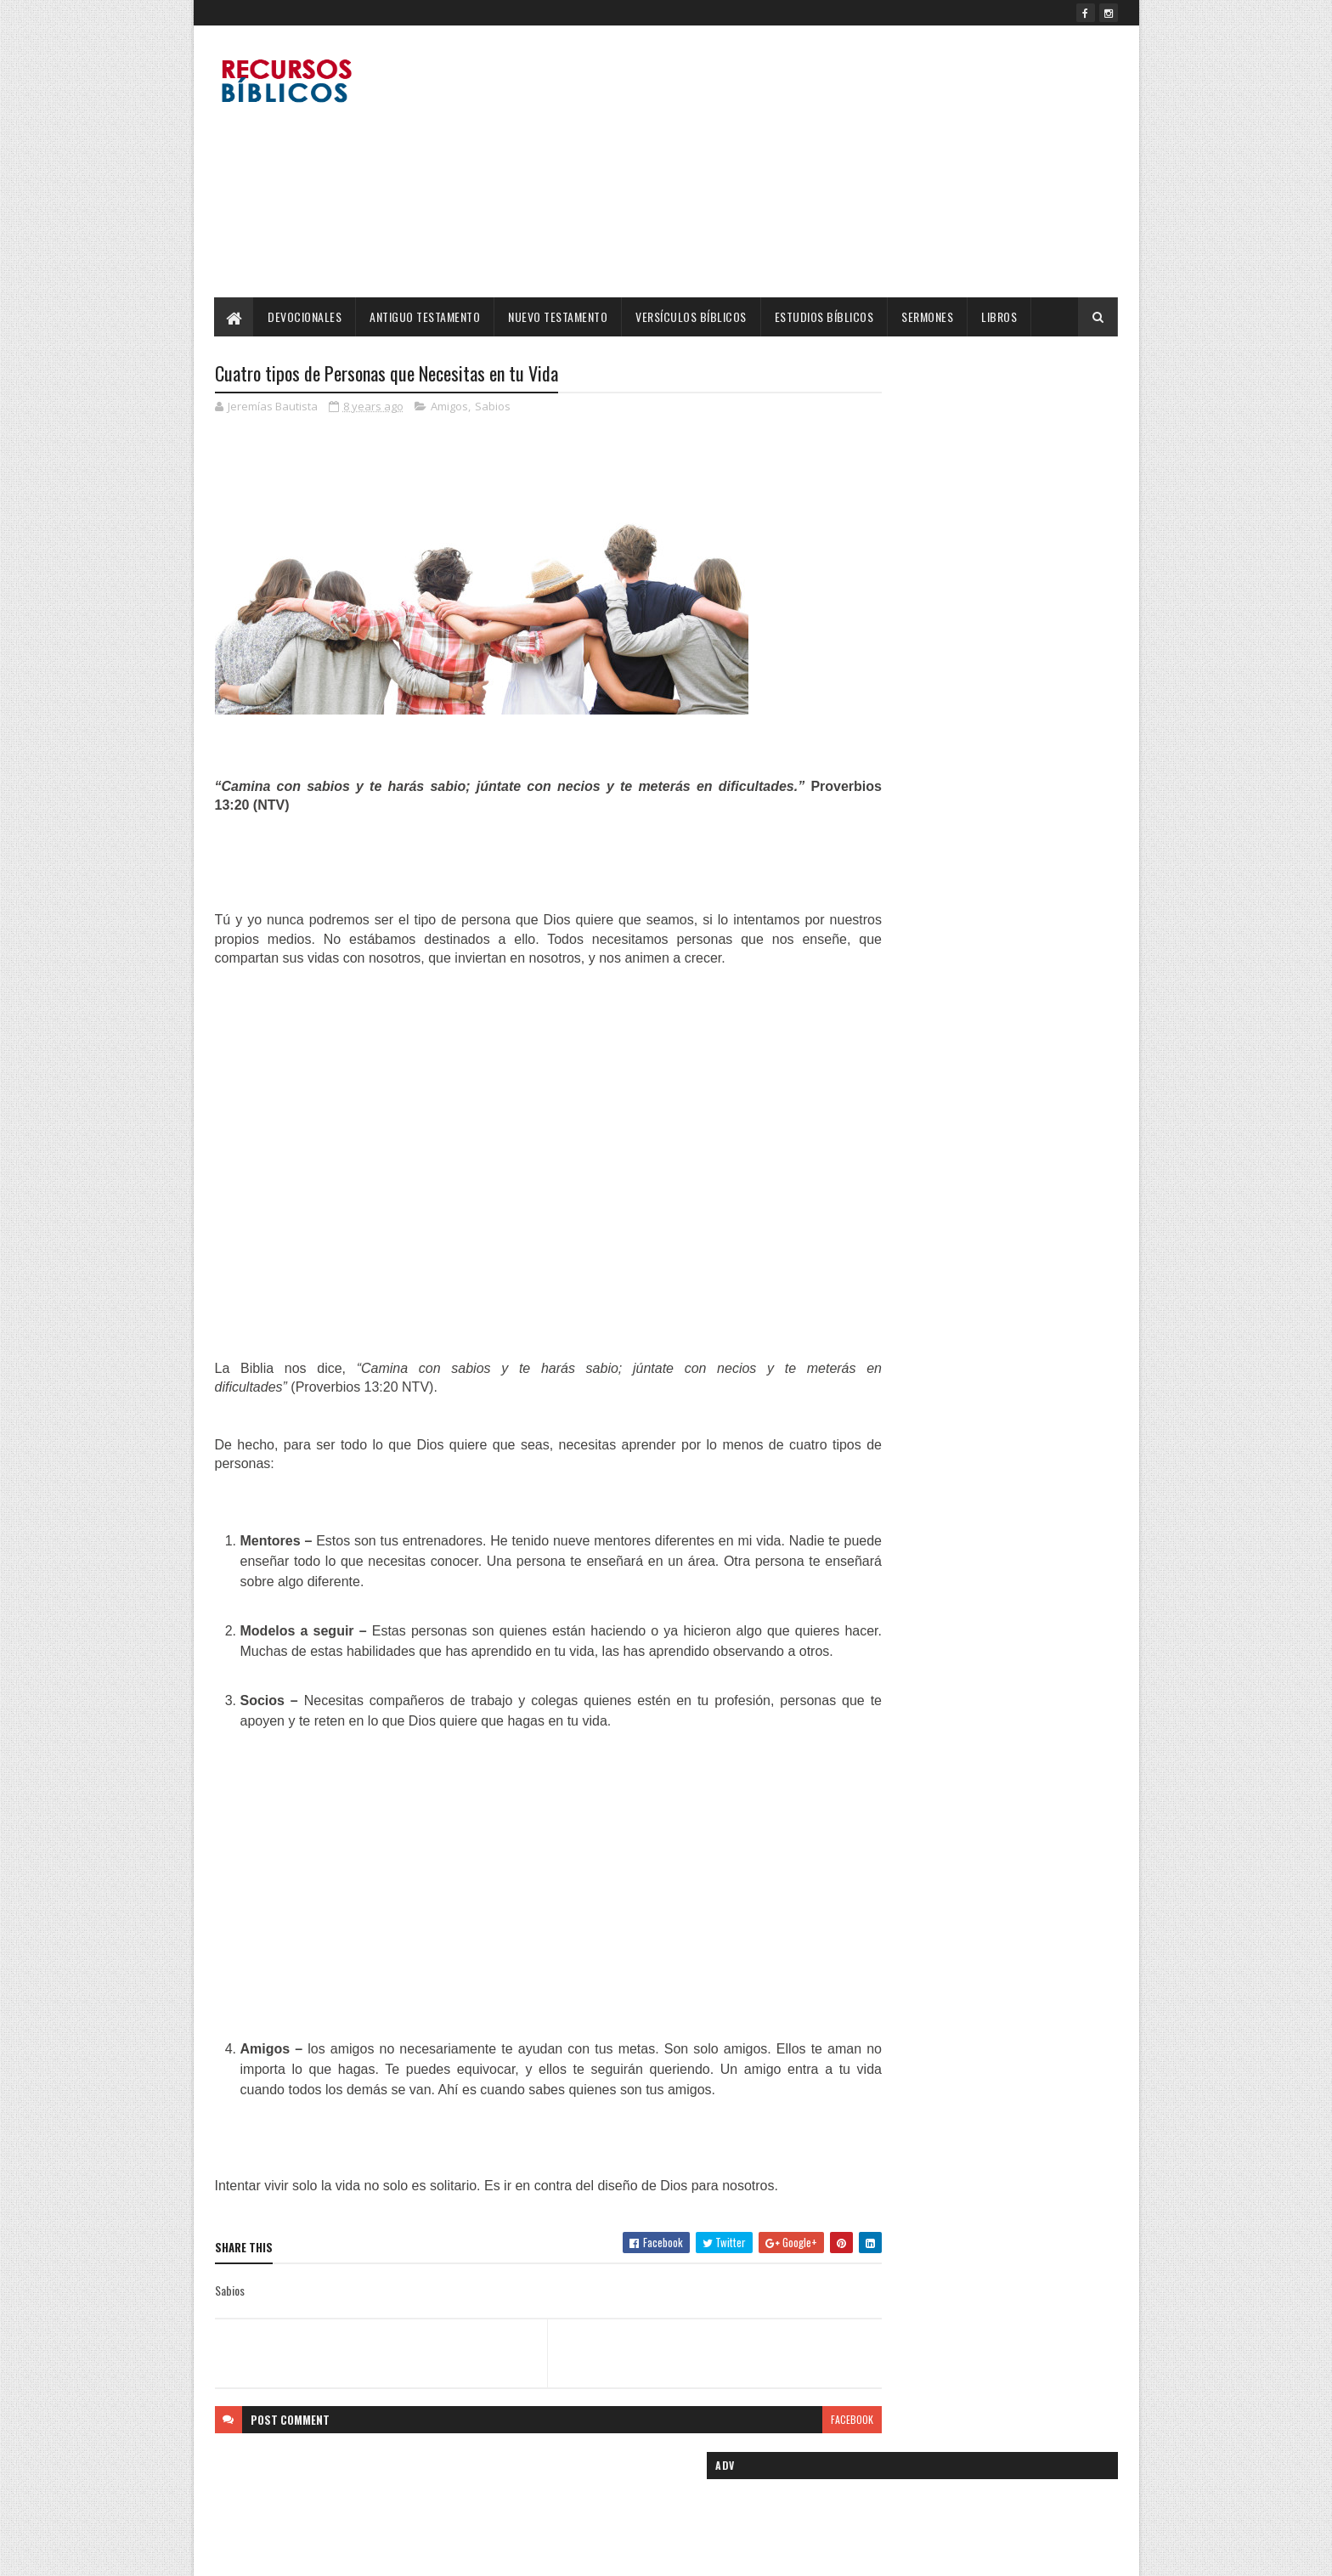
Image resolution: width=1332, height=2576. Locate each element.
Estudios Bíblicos (824, 316)
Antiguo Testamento (425, 316)
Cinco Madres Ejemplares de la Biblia (1002, 683)
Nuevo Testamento (558, 316)
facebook (786, 2440)
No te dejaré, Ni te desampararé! (992, 875)
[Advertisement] (809, 161)
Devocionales (305, 316)
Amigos (449, 407)
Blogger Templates (434, 2552)
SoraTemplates (294, 2552)
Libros (1000, 316)
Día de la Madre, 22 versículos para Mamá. (1014, 962)
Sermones (928, 316)
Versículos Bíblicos (692, 316)
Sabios (493, 407)
